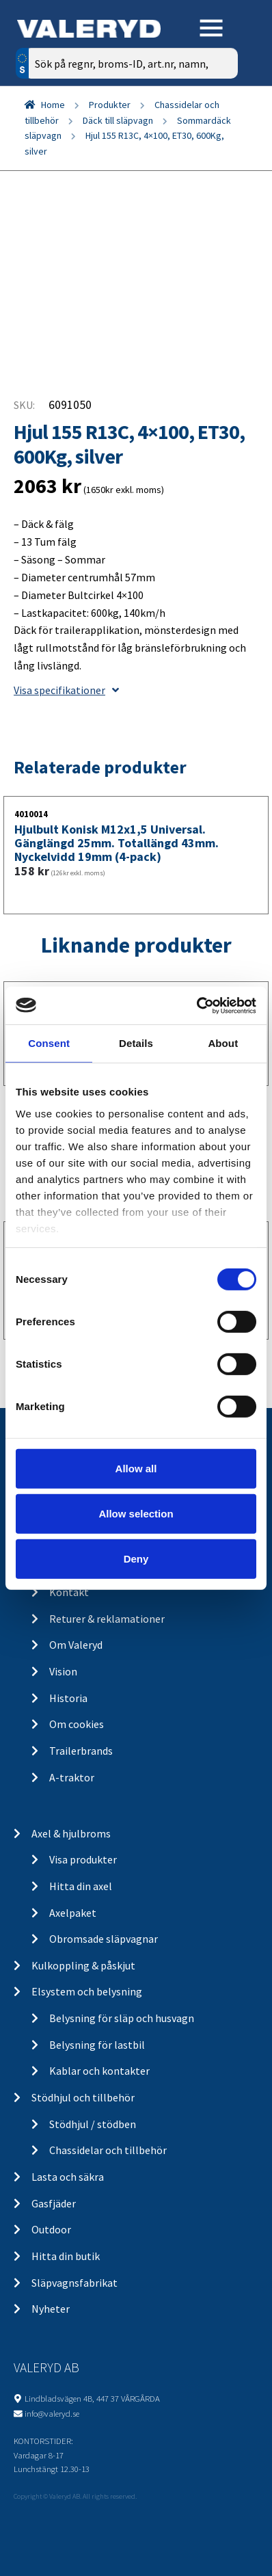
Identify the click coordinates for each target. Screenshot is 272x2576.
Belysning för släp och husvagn (121, 2018)
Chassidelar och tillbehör (108, 2150)
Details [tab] (136, 1043)
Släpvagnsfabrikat (74, 2282)
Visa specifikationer (66, 690)
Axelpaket (72, 1913)
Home (53, 104)
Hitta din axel (80, 1886)
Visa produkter (83, 1859)
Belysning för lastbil (97, 2044)
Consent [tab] (49, 1043)
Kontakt (69, 1592)
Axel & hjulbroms (71, 1833)
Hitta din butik (65, 2256)
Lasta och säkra (67, 2176)
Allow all (136, 1468)
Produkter (110, 104)
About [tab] (223, 1043)
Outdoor (51, 2229)
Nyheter (50, 2308)
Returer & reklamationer (107, 1618)
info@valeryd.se (52, 2413)
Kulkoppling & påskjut (83, 1965)
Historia (68, 1698)
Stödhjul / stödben (92, 2124)
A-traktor (71, 1777)
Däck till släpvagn (118, 120)
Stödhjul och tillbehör (83, 2097)
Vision (63, 1671)
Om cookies (76, 1724)
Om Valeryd (76, 1644)
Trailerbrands (81, 1750)
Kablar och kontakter (99, 2070)
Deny (136, 1558)
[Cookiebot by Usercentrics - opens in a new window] (196, 1005)
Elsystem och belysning (86, 1991)
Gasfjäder (53, 2203)
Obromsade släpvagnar (103, 1939)
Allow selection (135, 1513)
